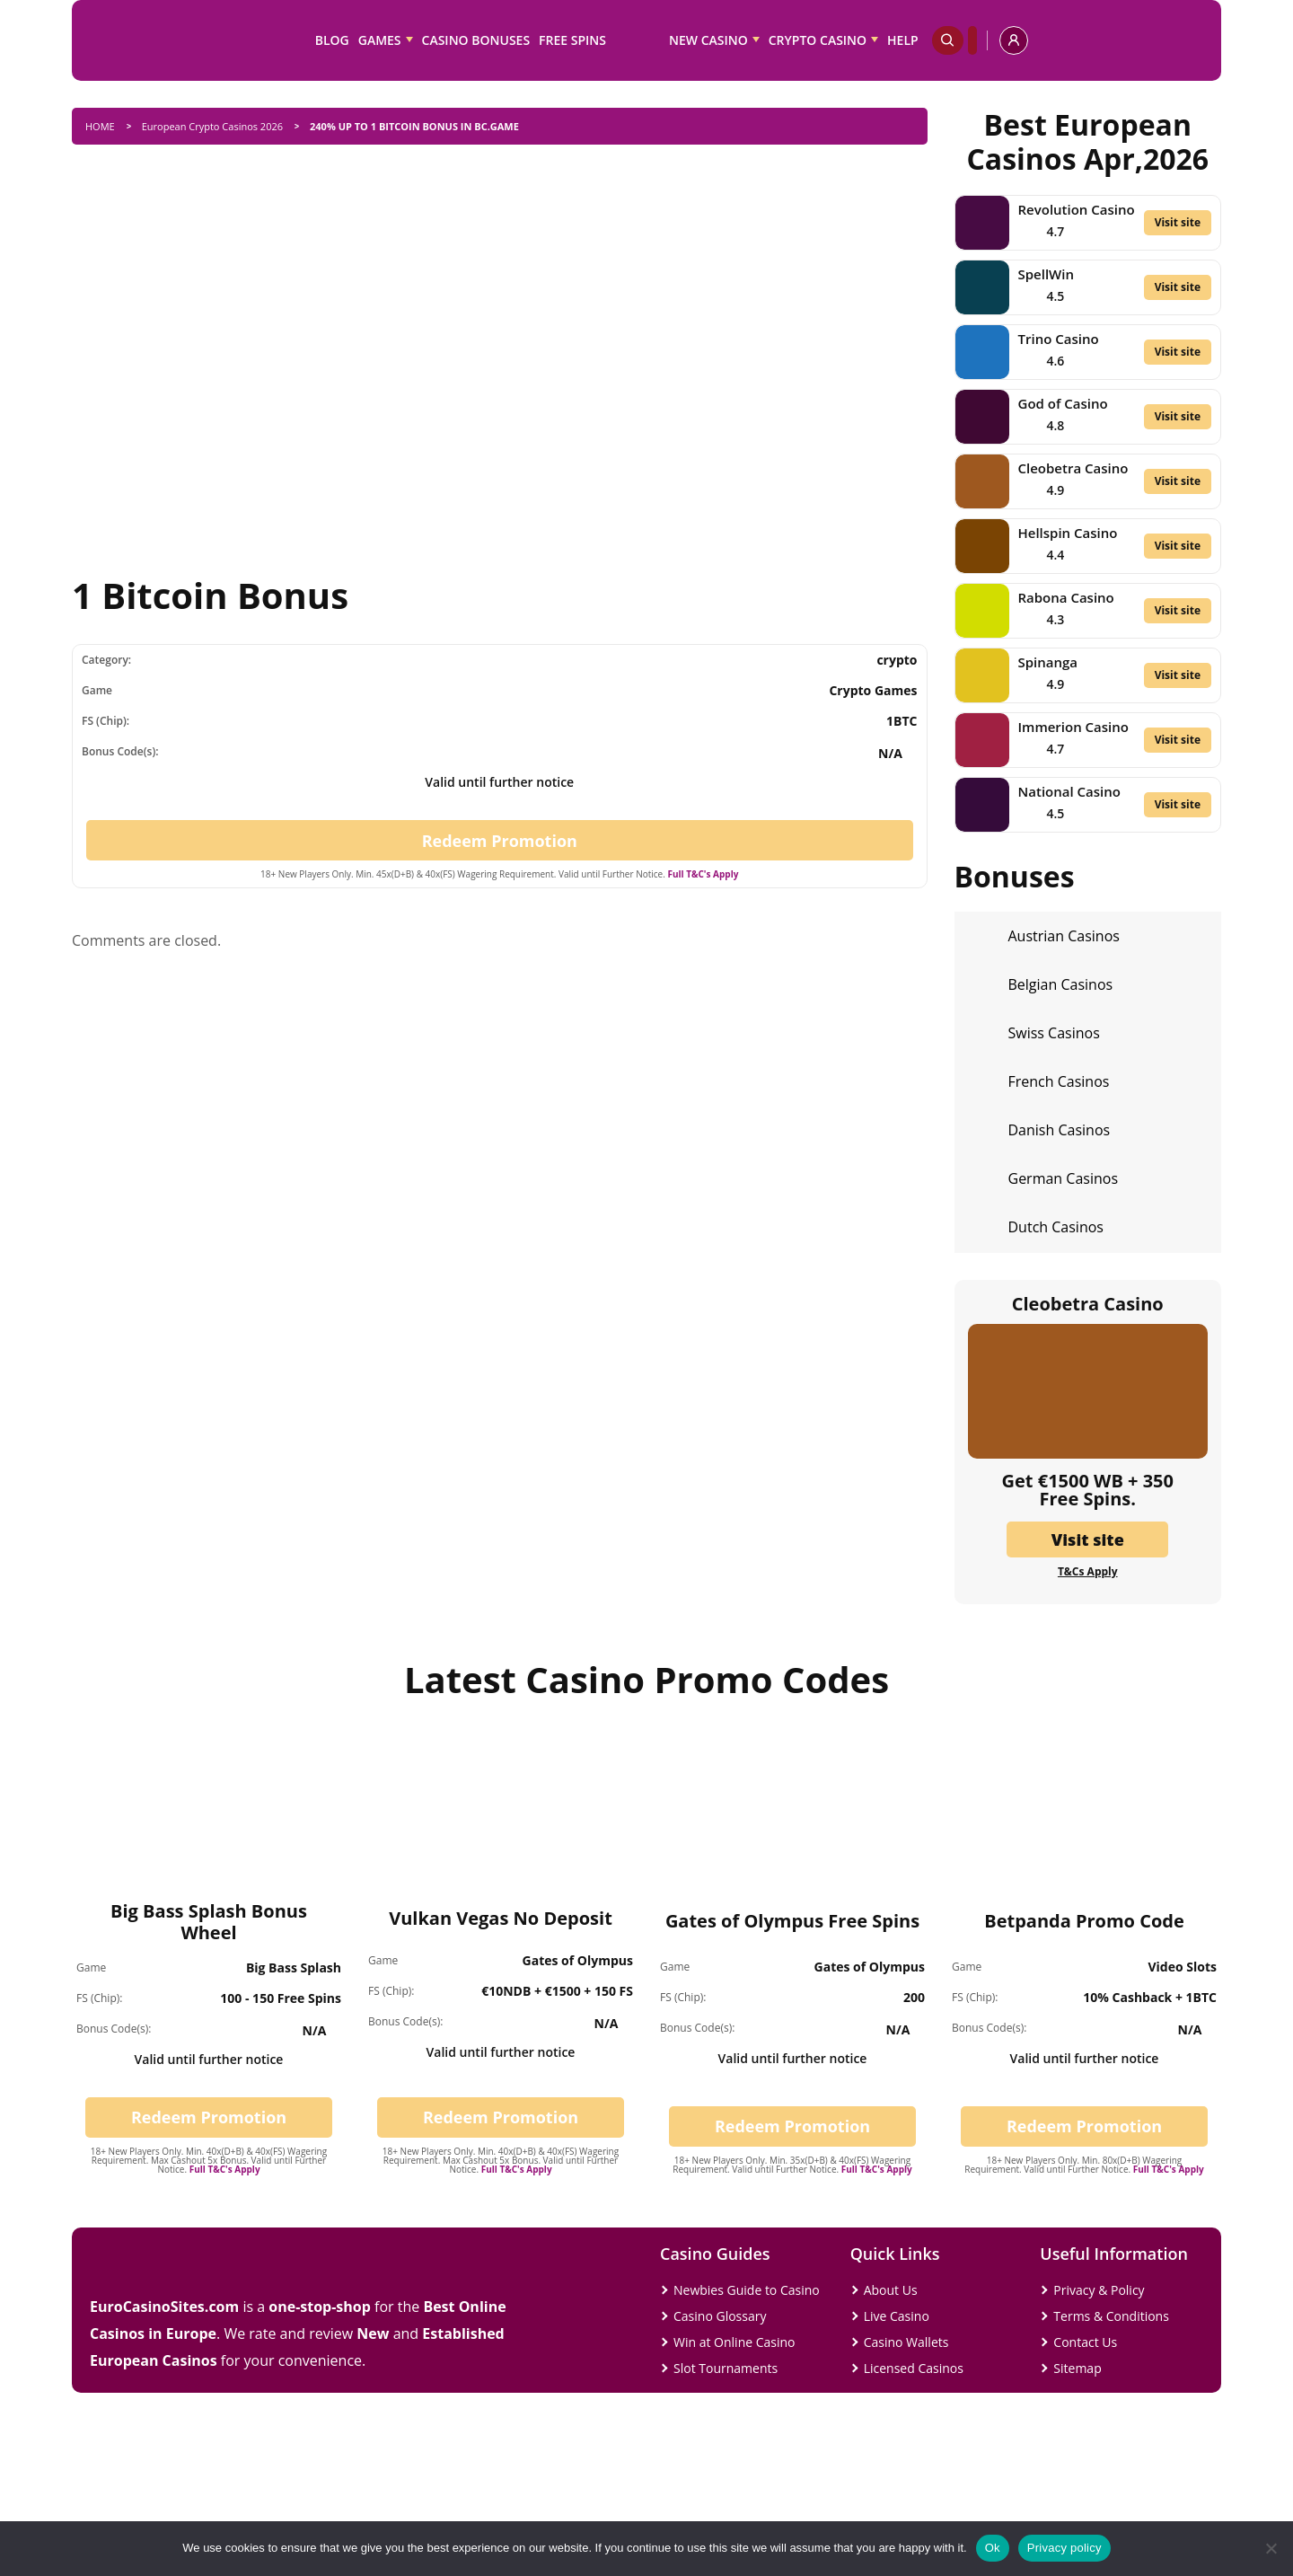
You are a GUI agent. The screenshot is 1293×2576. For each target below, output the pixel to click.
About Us (891, 2289)
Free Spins (572, 40)
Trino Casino (1058, 339)
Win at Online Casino (734, 2342)
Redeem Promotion (499, 840)
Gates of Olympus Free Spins (792, 1921)
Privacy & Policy (1098, 2289)
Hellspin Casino (1068, 533)
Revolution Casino (1076, 209)
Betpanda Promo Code (1084, 1921)
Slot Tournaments (725, 2368)
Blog (332, 40)
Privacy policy (1064, 2547)
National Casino (1069, 791)
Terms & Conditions (1111, 2316)
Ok (992, 2547)
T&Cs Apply (1088, 1571)
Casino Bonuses (476, 40)
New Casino (708, 40)
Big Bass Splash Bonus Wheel (208, 1922)
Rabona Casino (1066, 597)
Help (903, 40)
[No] (1271, 2548)
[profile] (1013, 40)
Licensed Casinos (913, 2368)
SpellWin (1046, 274)
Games (379, 40)
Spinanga (1048, 662)
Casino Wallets (906, 2342)
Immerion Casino (1073, 727)
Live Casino (896, 2316)
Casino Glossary (719, 2316)
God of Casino (1063, 403)
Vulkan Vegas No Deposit (500, 1918)
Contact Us (1085, 2342)
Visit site (1178, 222)
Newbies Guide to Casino (746, 2289)
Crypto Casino (817, 40)
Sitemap (1077, 2368)
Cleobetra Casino (1073, 468)
